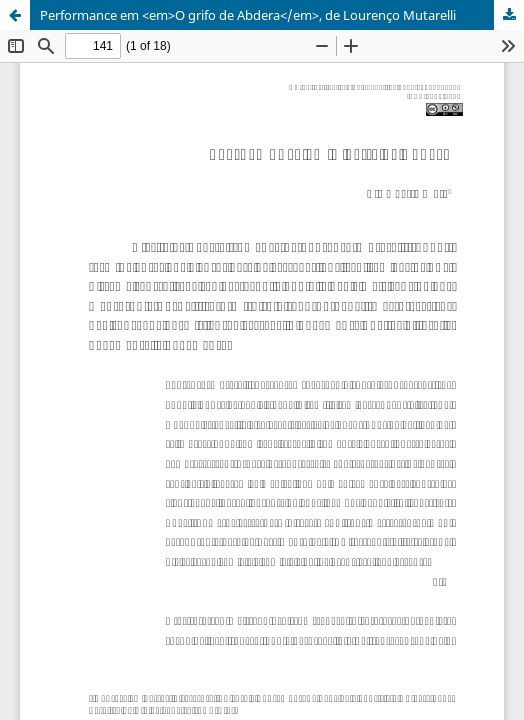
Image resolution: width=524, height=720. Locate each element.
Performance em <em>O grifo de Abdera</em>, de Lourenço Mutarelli (248, 15)
